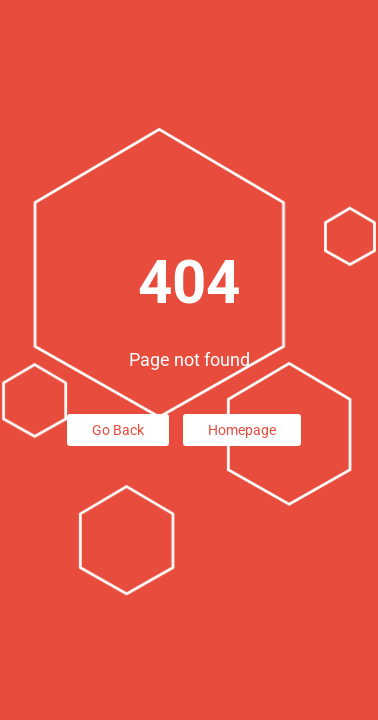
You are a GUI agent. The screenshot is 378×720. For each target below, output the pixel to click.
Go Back (118, 430)
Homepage (242, 430)
